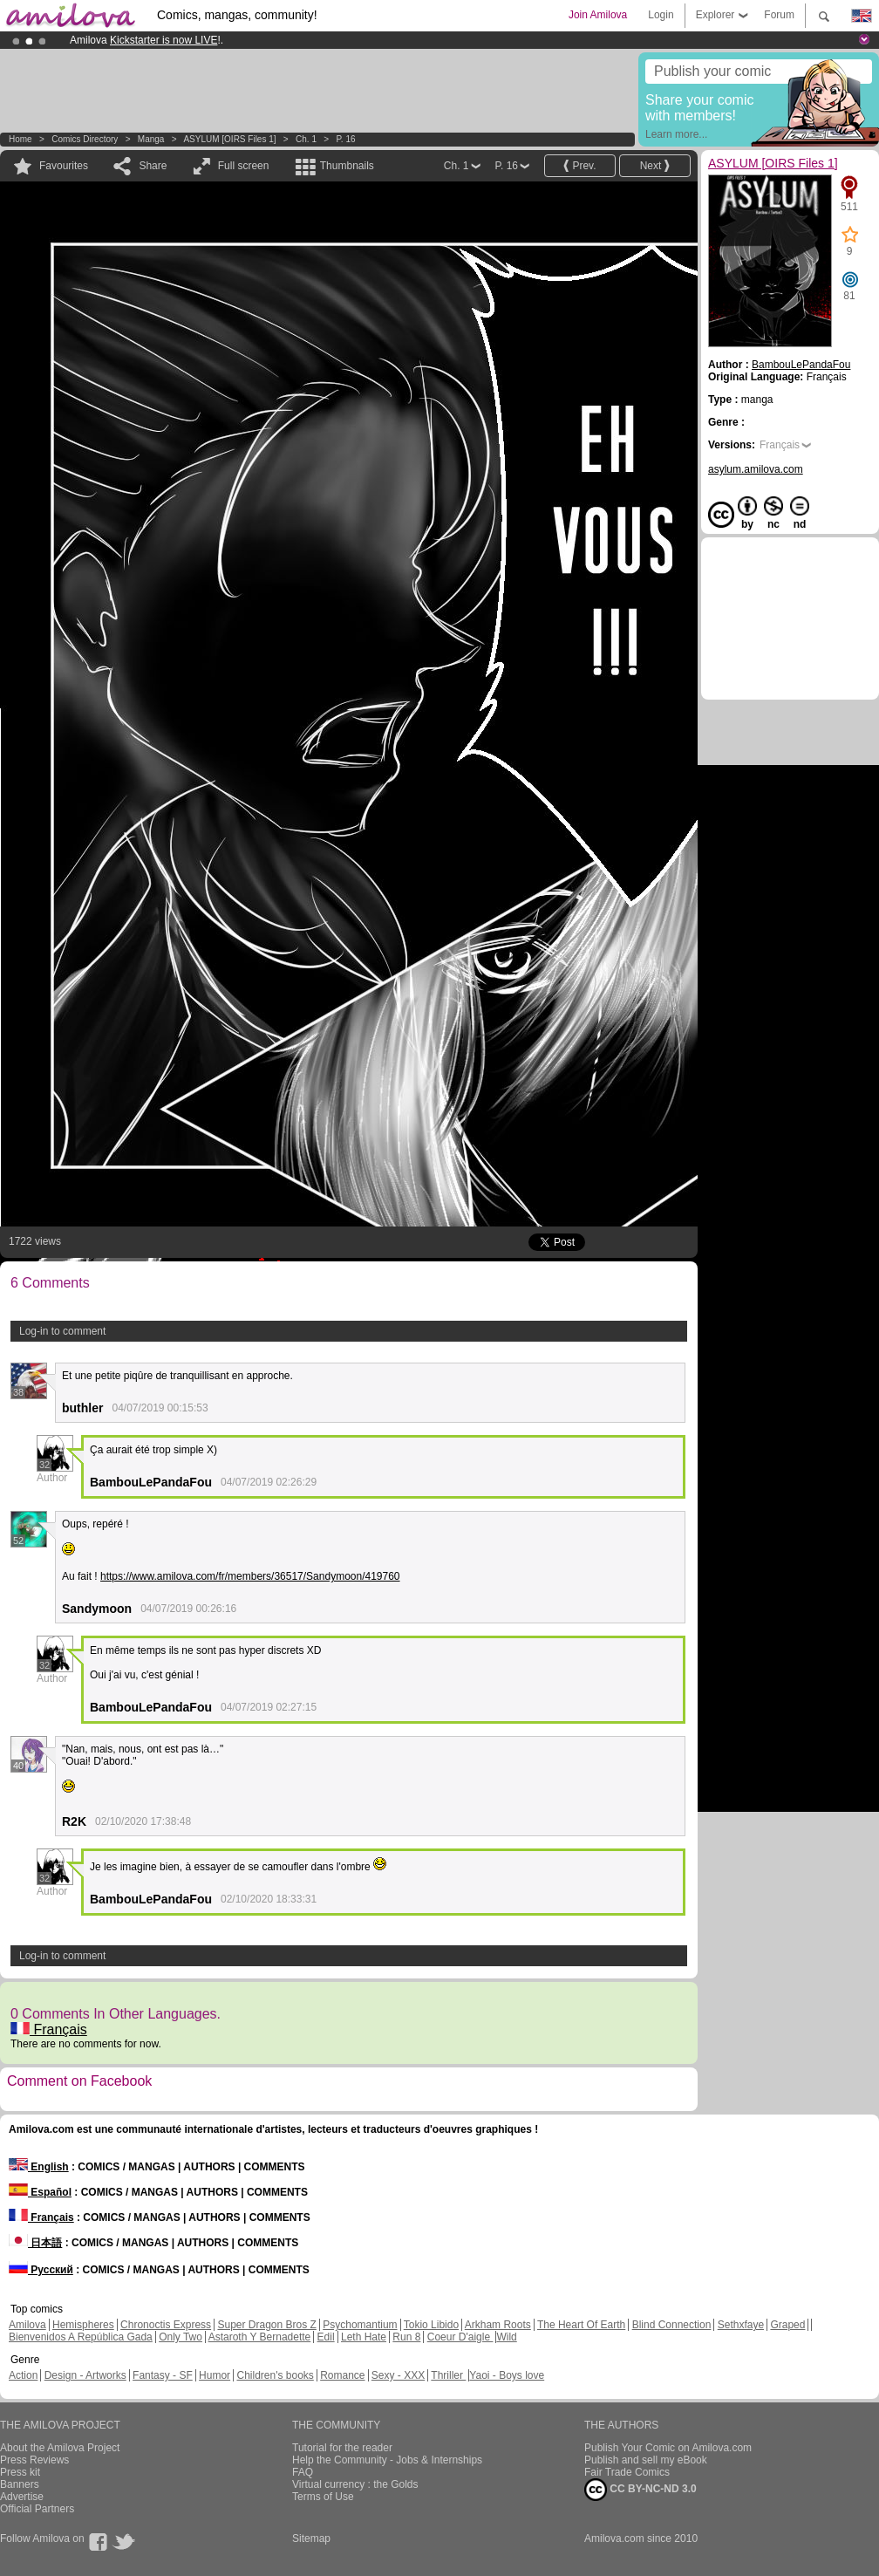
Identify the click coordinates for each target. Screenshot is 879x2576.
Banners (19, 2484)
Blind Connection (672, 2325)
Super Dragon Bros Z (266, 2325)
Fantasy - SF (163, 2375)
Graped (787, 2325)
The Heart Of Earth (581, 2325)
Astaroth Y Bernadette (259, 2337)
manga (151, 139)
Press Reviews (34, 2460)
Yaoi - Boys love (506, 2375)
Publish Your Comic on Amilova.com (668, 2448)
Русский (41, 2270)
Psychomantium (360, 2325)
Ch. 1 (306, 139)
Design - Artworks (85, 2375)
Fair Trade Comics (627, 2472)
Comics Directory (84, 139)
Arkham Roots (498, 2325)
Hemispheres (83, 2325)
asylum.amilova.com (755, 469)
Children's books (274, 2375)
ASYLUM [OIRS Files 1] (229, 139)
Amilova (27, 2325)
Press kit (20, 2472)
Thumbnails (347, 166)
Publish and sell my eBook (645, 2460)
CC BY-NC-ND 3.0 (640, 2489)
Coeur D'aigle (460, 2337)
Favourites (63, 166)
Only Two (180, 2337)
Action (23, 2375)
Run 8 (406, 2337)
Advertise (22, 2497)
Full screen (243, 166)
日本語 (35, 2243)
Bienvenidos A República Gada (81, 2337)
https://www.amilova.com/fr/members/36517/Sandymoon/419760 (250, 1576)
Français (48, 2029)
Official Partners (37, 2509)
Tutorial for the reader (342, 2448)
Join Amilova (598, 15)
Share (153, 166)
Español (40, 2192)
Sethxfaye (741, 2325)
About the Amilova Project (59, 2448)
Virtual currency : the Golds (355, 2484)
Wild (506, 2337)
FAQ (302, 2472)
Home (20, 139)
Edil (326, 2337)
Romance (342, 2375)
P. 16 (345, 139)
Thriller (448, 2375)
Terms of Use (323, 2497)
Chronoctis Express (165, 2325)
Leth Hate (363, 2337)
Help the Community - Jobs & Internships (387, 2460)
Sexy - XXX (398, 2375)
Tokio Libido (431, 2325)
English (39, 2167)
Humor (214, 2375)
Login (660, 15)
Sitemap (311, 2538)
